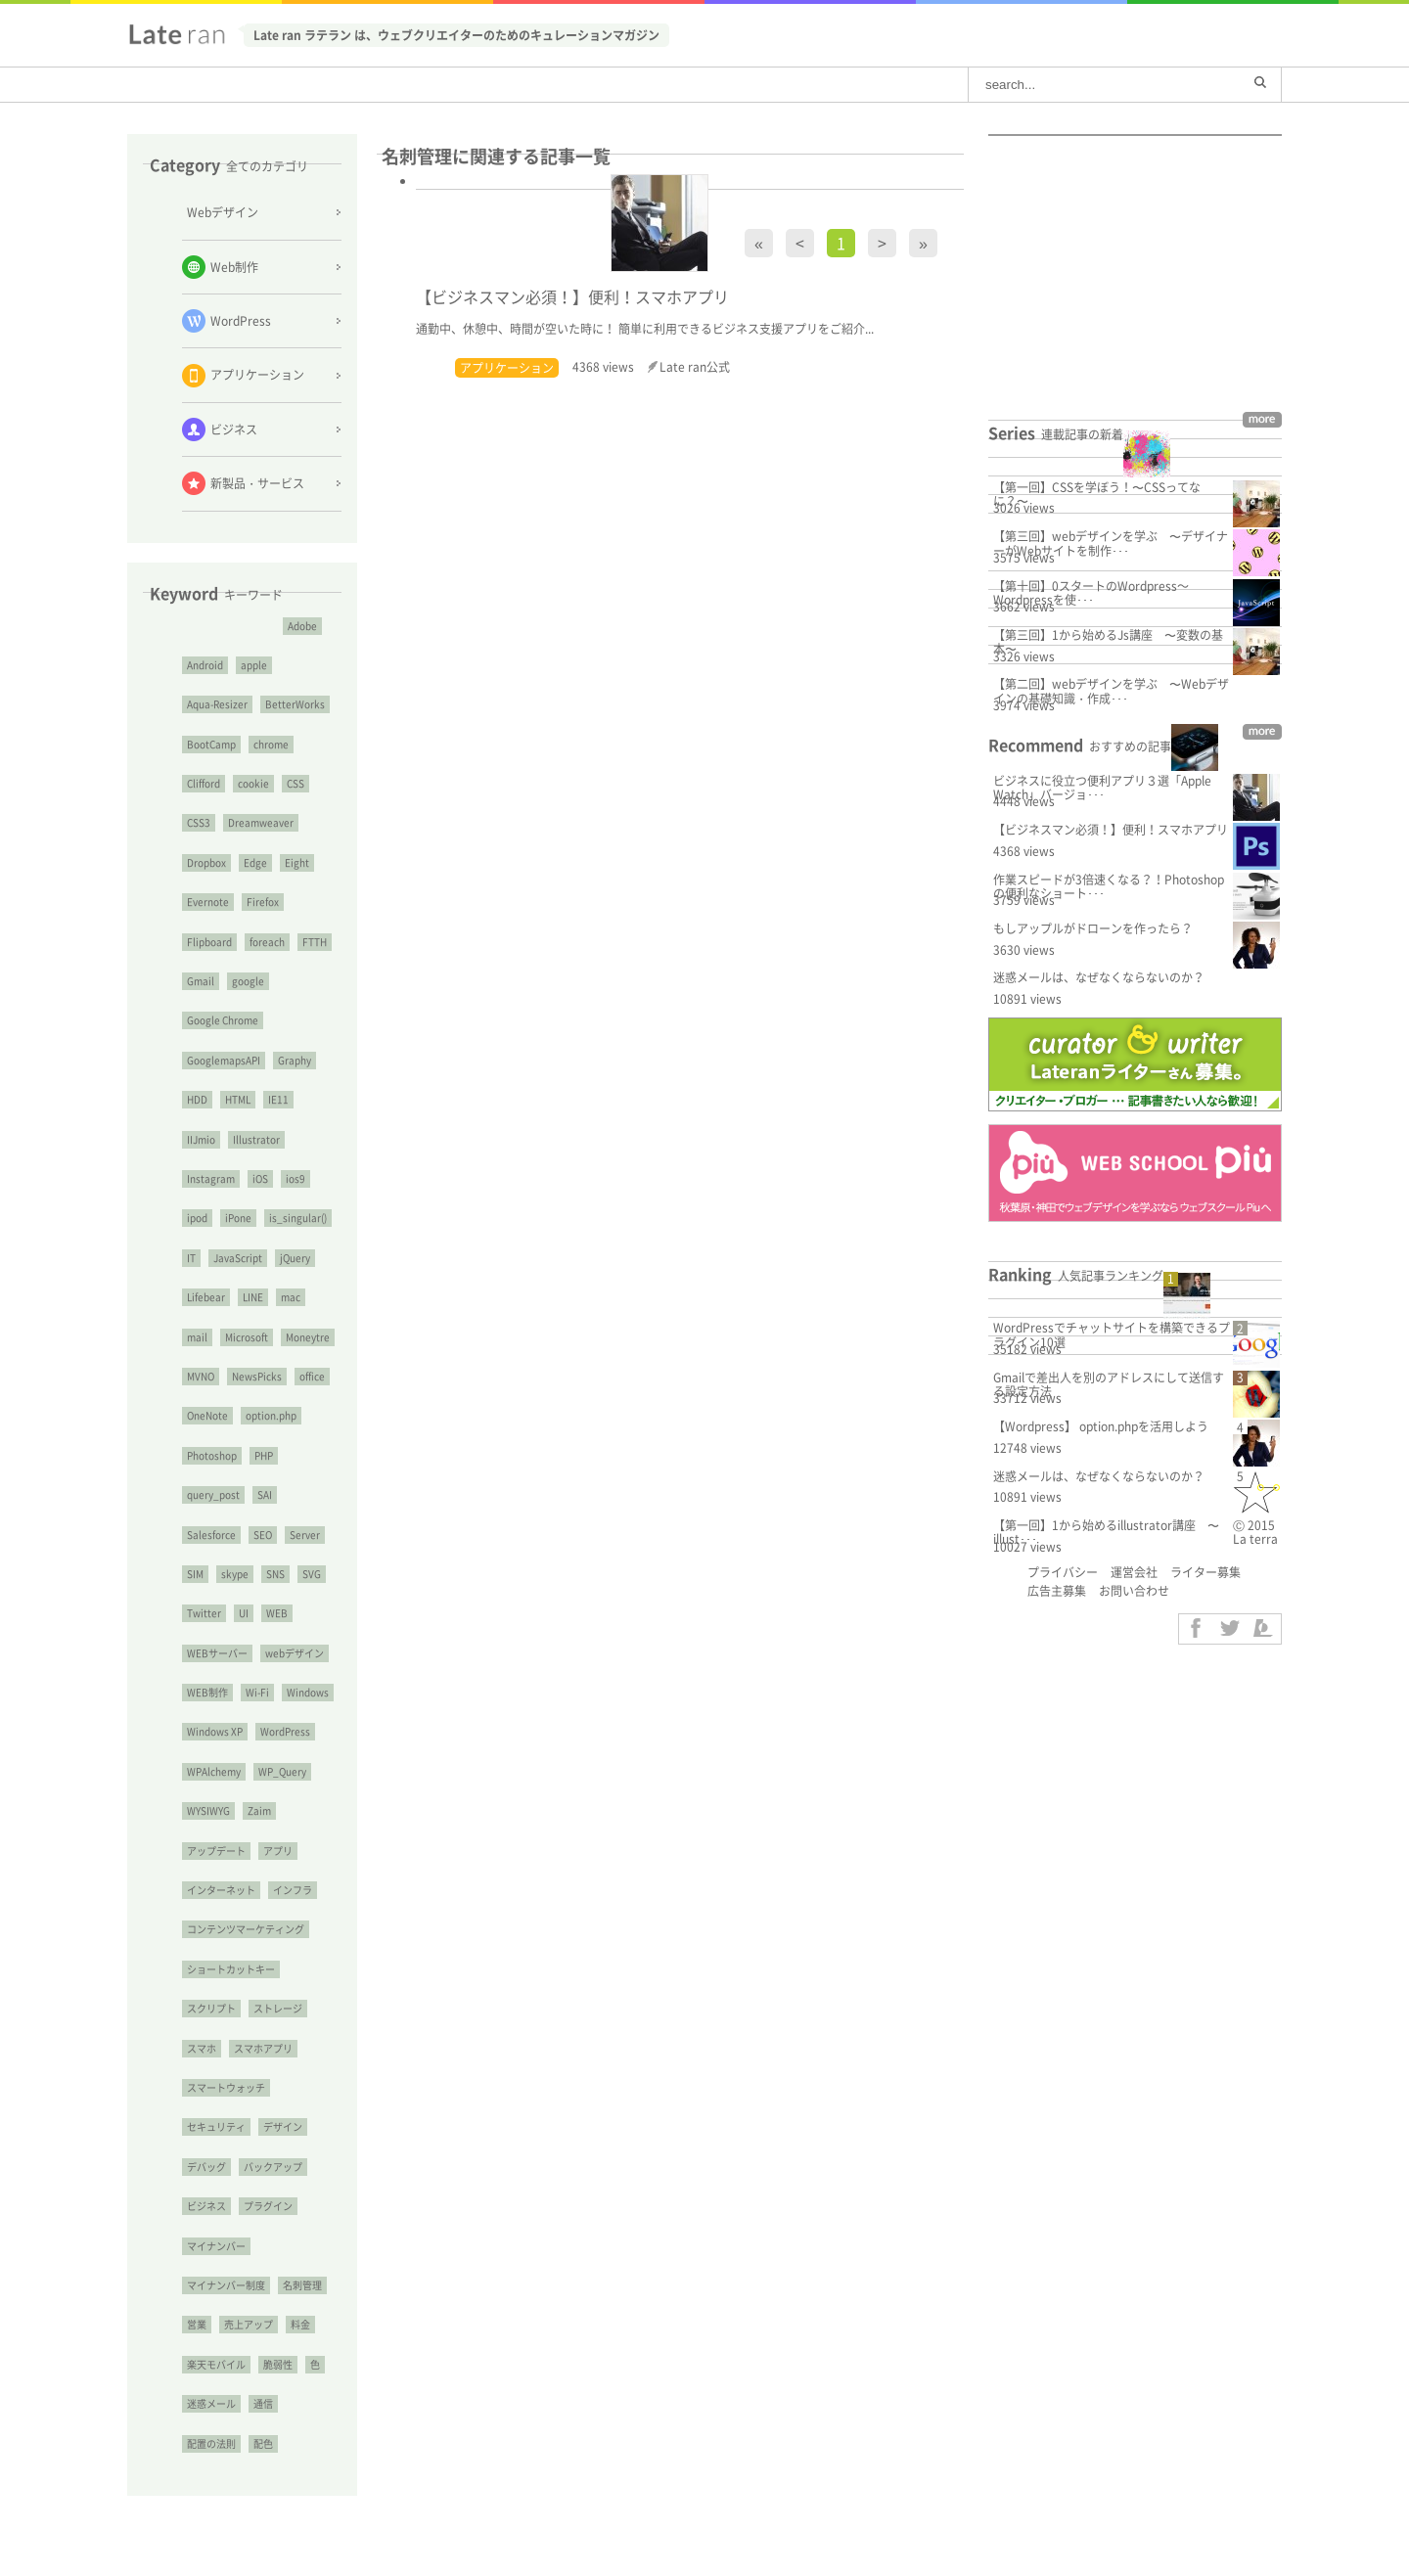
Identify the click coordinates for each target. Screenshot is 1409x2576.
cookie (253, 783)
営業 (196, 2324)
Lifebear (206, 1296)
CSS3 (198, 822)
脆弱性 (278, 2364)
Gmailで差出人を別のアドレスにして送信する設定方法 (1108, 1384)
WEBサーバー (217, 1653)
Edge (255, 862)
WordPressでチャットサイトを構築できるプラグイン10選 (1111, 1334)
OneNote (207, 1415)
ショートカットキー (231, 1969)
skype (235, 1573)
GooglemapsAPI (223, 1060)
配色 (263, 2443)
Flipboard (209, 941)
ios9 (295, 1178)
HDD (197, 1099)
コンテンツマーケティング (245, 1928)
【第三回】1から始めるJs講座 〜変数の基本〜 (1108, 641)
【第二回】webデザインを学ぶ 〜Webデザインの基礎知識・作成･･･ (1111, 690)
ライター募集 (1205, 1572)
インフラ (292, 1889)
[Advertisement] (241, 2544)
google (248, 980)
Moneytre (308, 1337)
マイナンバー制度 (226, 2285)
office (312, 1376)
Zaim (259, 1810)
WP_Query (282, 1771)
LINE (253, 1296)
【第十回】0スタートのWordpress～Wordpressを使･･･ (1091, 593)
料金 (300, 2324)
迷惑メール (211, 2403)
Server (305, 1534)
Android (205, 664)
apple (254, 664)
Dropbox (206, 862)
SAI (264, 1494)
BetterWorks (295, 704)
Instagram (211, 1178)
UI (244, 1612)
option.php (271, 1415)
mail (197, 1337)
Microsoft (246, 1337)
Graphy (294, 1060)
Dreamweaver (261, 822)
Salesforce (211, 1534)
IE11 (278, 1099)
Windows (308, 1692)
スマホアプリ (263, 2048)
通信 (263, 2403)
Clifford (203, 783)
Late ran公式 (694, 367)
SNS (275, 1573)
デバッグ (206, 2166)
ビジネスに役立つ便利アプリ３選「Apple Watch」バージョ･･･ (1102, 787)
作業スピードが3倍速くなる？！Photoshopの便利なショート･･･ (1108, 886)
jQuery (295, 1257)
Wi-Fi (257, 1692)
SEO (262, 1534)
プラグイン (268, 2205)
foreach (267, 941)
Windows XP (215, 1731)
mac (290, 1296)
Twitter (204, 1612)
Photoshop (212, 1455)
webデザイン (294, 1653)
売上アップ (248, 2324)
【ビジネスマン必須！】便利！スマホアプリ (1110, 829)
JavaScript (237, 1257)
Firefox (263, 901)
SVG (311, 1573)
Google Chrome (222, 1020)
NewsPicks (257, 1376)
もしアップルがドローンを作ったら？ (1093, 928)
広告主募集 (1056, 1591)
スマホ (201, 2048)
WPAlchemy (214, 1771)
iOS (260, 1178)
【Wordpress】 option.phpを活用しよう (1100, 1426)
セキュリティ (216, 2126)
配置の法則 (211, 2443)
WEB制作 (207, 1692)
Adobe (302, 625)
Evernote (208, 901)
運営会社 (1134, 1572)
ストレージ (277, 2008)
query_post (213, 1494)
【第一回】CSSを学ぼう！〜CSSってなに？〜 (1097, 494)
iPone (238, 1217)
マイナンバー (216, 2245)
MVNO (200, 1376)
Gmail (200, 980)
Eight (297, 862)
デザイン (282, 2126)
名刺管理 (302, 2285)
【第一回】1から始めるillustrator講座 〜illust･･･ (1106, 1532)
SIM (195, 1573)
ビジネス (206, 2205)
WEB (277, 1612)
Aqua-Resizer (217, 704)
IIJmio (201, 1139)
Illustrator (256, 1139)
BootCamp (211, 744)
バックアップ (273, 2166)
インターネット (221, 1889)
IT (191, 1257)
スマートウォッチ (226, 2087)
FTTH (314, 941)
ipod (197, 1217)
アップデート (216, 1850)
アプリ (278, 1850)
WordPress (285, 1731)
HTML (237, 1099)
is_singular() (298, 1217)
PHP (263, 1455)
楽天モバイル (216, 2364)
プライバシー (1062, 1572)
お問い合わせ (1134, 1591)
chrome (271, 744)
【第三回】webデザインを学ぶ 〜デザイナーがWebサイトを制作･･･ (1110, 543)
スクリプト (211, 2008)
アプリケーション (507, 368)
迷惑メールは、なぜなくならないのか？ (1098, 977)
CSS (295, 783)
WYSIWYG (208, 1810)
